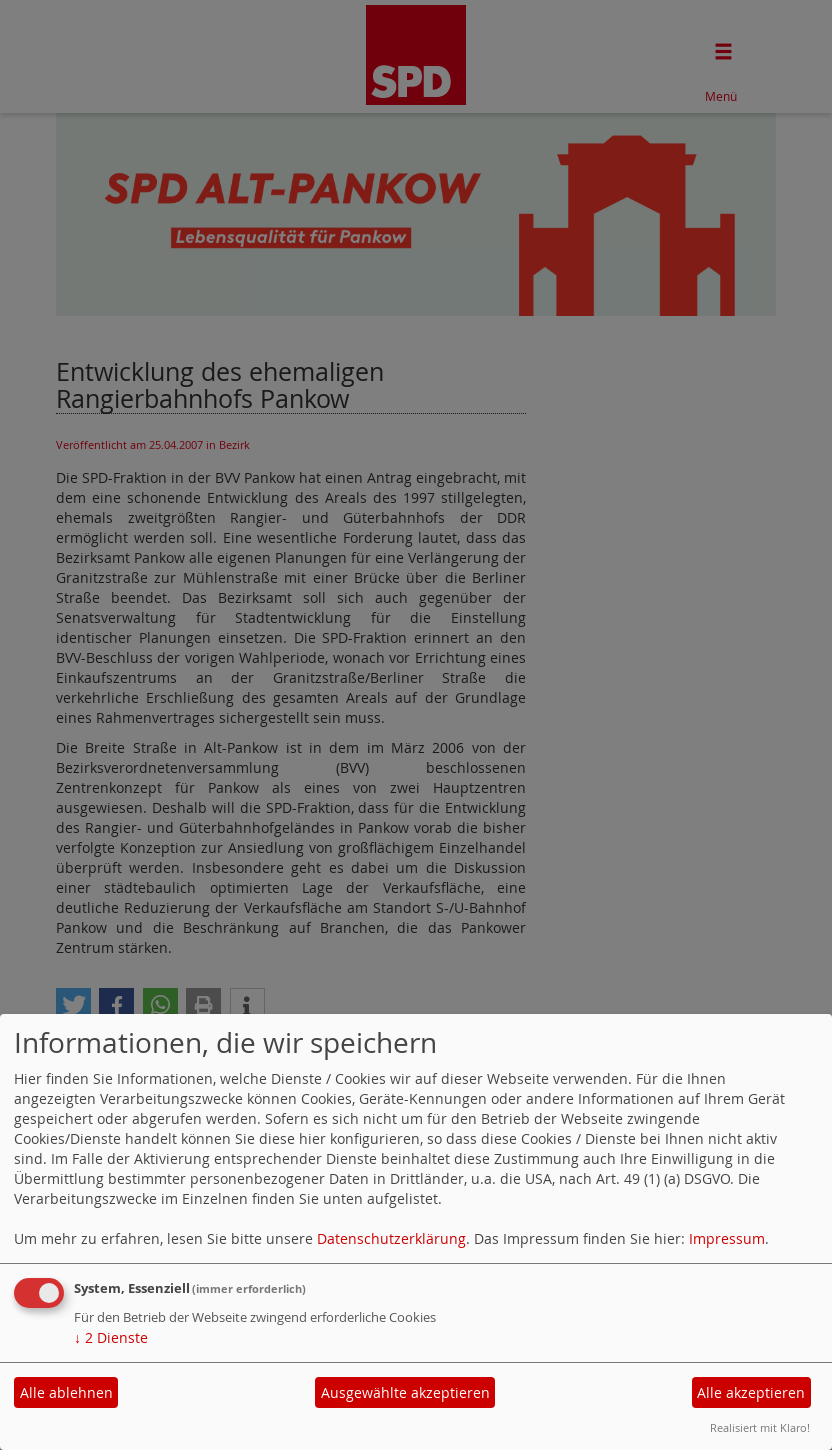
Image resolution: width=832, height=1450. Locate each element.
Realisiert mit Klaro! (760, 1427)
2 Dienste (111, 1337)
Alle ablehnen (66, 1392)
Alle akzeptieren (751, 1392)
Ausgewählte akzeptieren (405, 1392)
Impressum (727, 1238)
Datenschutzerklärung (391, 1238)
